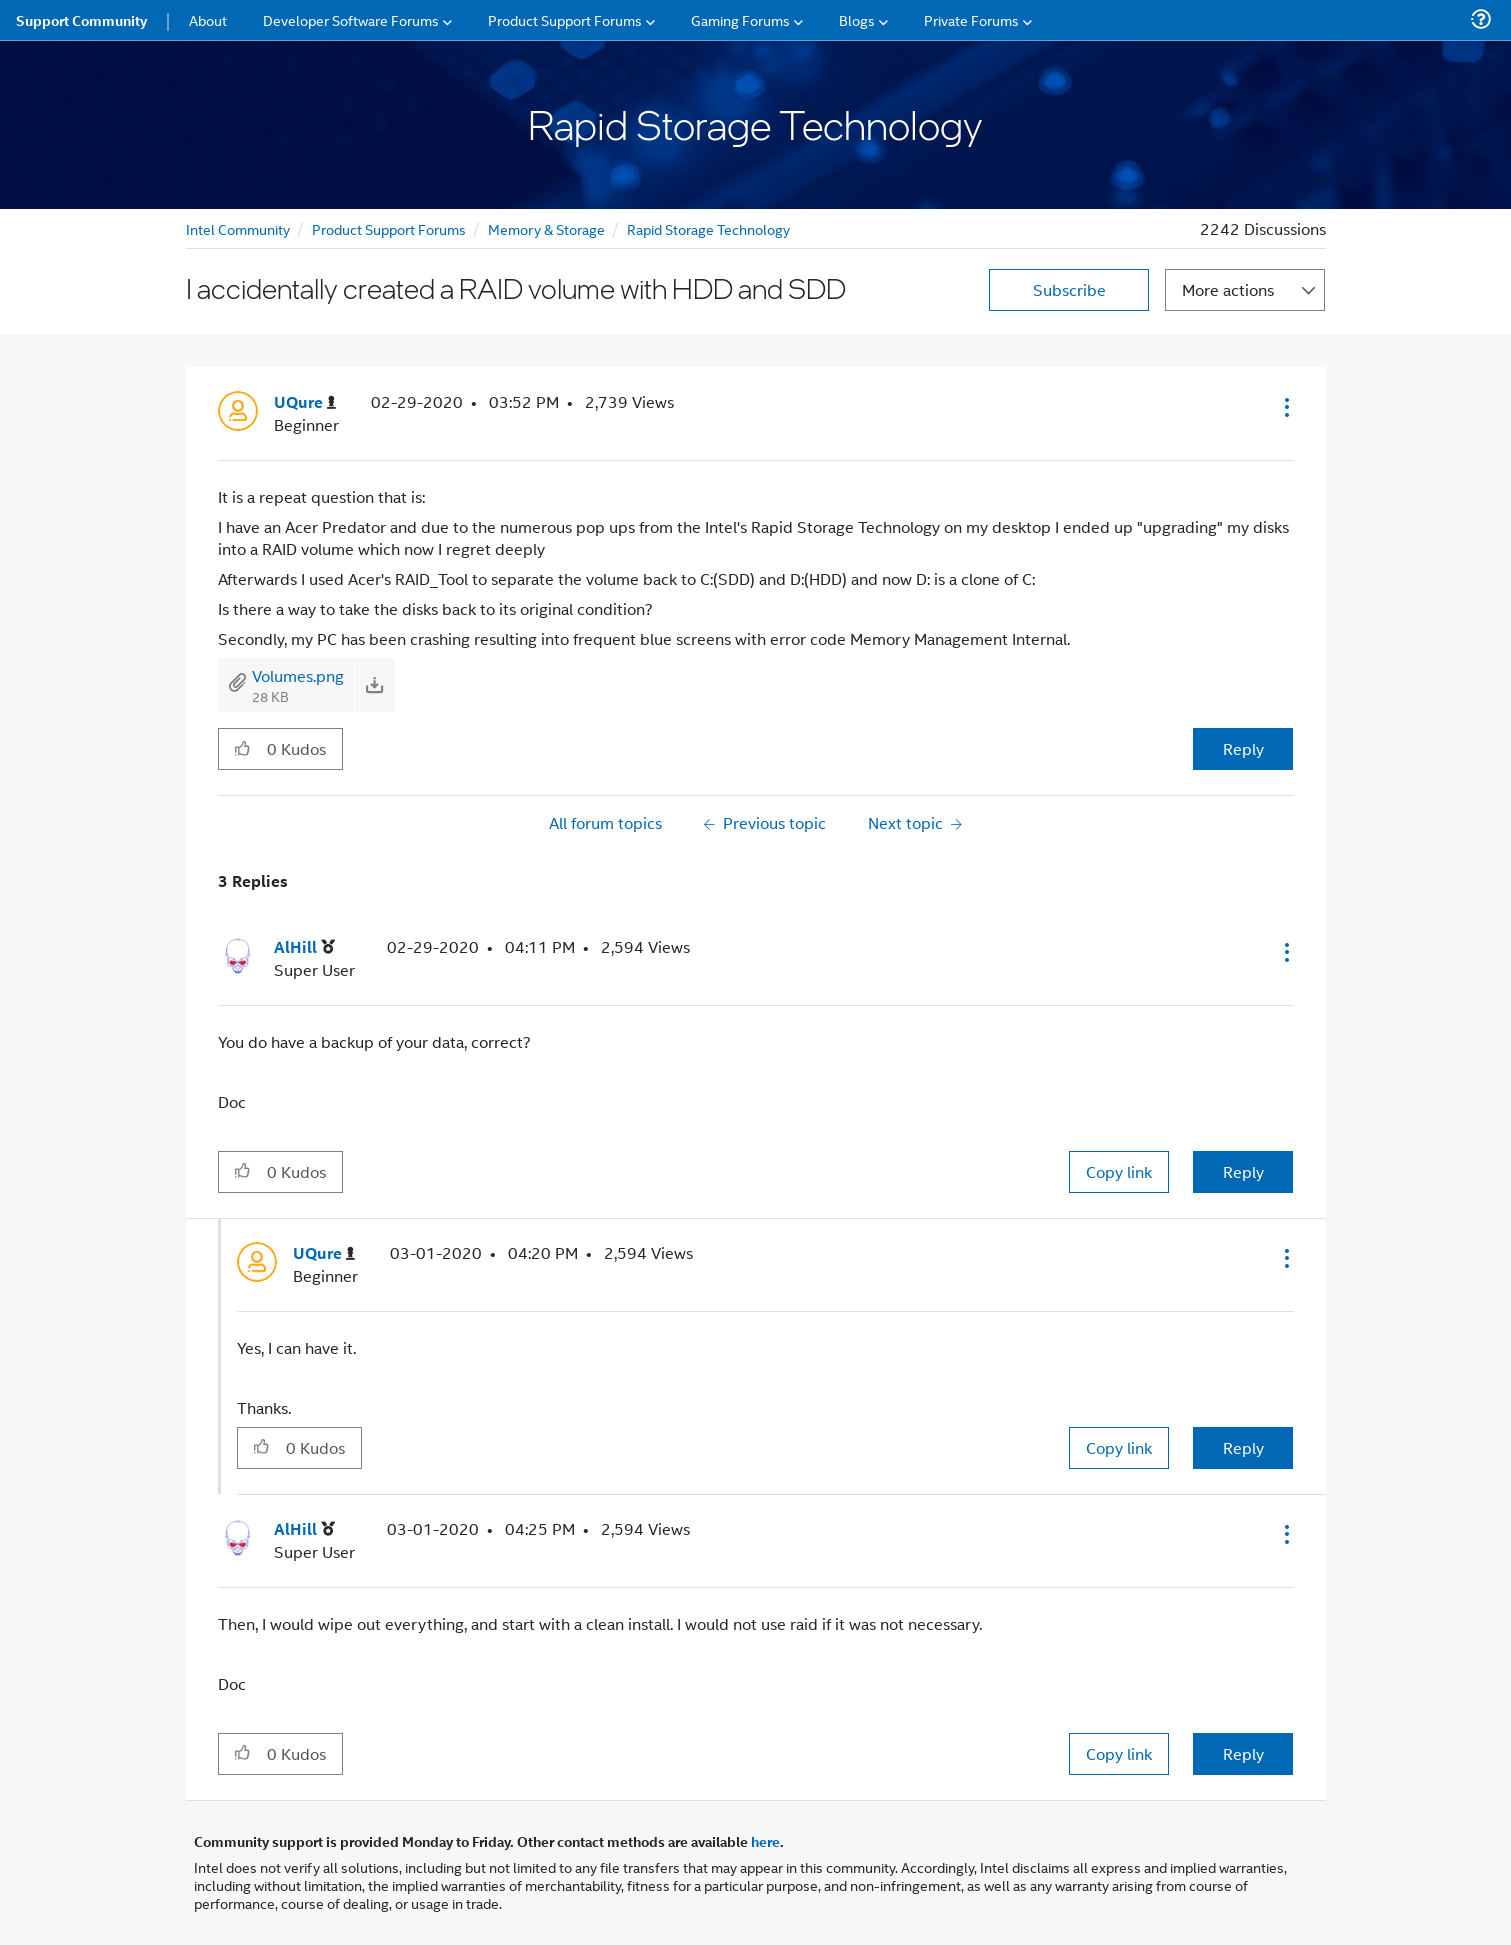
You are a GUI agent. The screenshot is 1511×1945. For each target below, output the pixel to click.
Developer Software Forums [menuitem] (351, 19)
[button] (1285, 407)
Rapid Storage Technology (708, 228)
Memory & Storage (546, 228)
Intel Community (238, 228)
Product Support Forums (389, 228)
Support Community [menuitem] (81, 20)
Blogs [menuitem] (857, 19)
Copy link (1119, 1171)
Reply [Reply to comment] (1243, 1171)
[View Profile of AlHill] (304, 947)
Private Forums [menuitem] (971, 19)
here (765, 1841)
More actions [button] (1228, 289)
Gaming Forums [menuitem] (740, 19)
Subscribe (1069, 289)
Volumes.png (298, 675)
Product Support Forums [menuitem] (565, 19)
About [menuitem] (208, 19)
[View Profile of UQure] (305, 402)
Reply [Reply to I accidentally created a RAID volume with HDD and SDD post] (1243, 748)
